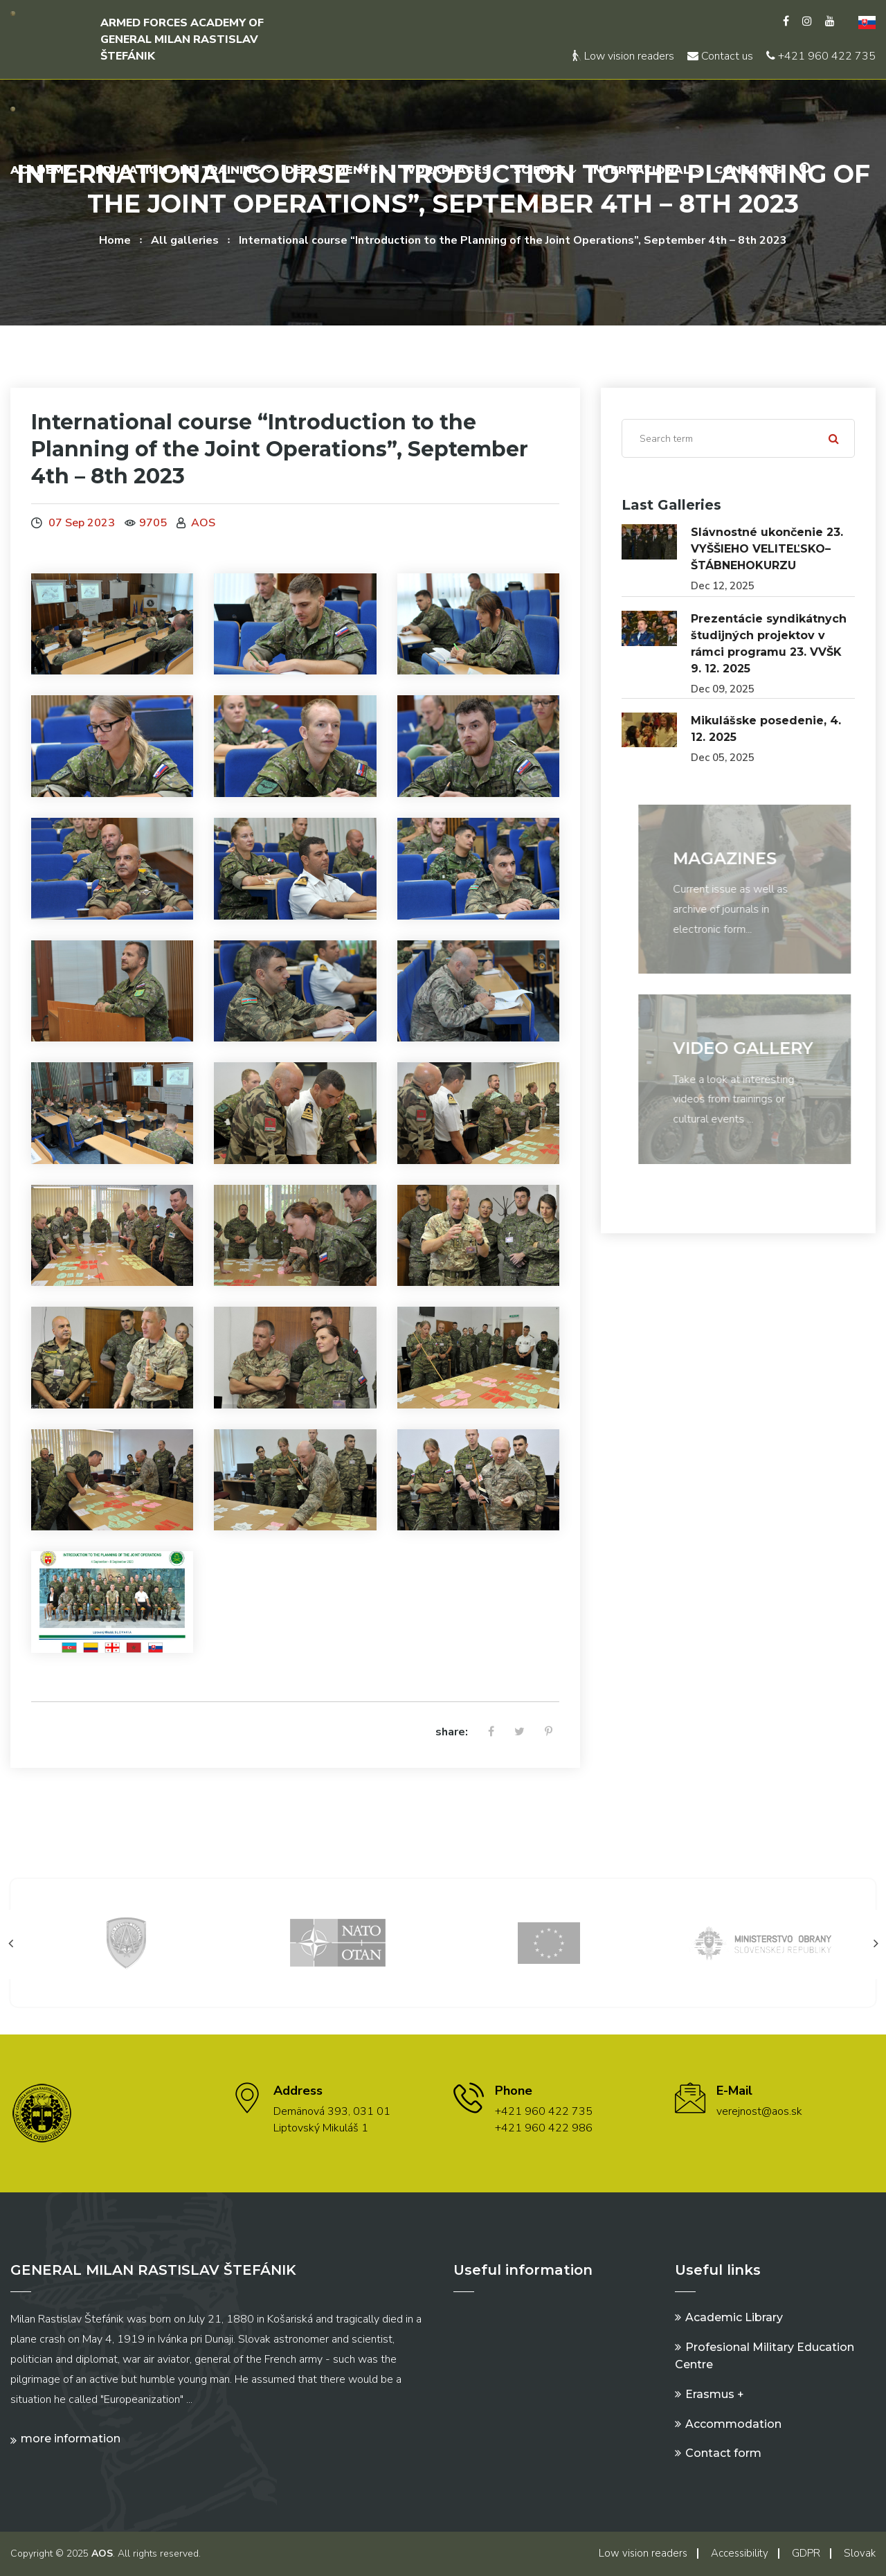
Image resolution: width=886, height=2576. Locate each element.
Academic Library (734, 2317)
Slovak (860, 2553)
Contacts (748, 170)
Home (115, 240)
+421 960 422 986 (544, 2128)
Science (540, 170)
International (640, 170)
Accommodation (733, 2424)
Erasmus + (714, 2394)
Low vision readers (623, 56)
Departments (331, 170)
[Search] (738, 438)
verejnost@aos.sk (759, 2111)
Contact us (720, 56)
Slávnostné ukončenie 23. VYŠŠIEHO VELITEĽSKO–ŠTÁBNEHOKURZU (767, 549)
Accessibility (739, 2553)
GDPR (806, 2553)
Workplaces (445, 170)
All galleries (185, 240)
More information (70, 2438)
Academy (40, 170)
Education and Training (178, 170)
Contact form (723, 2453)
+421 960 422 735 (821, 56)
